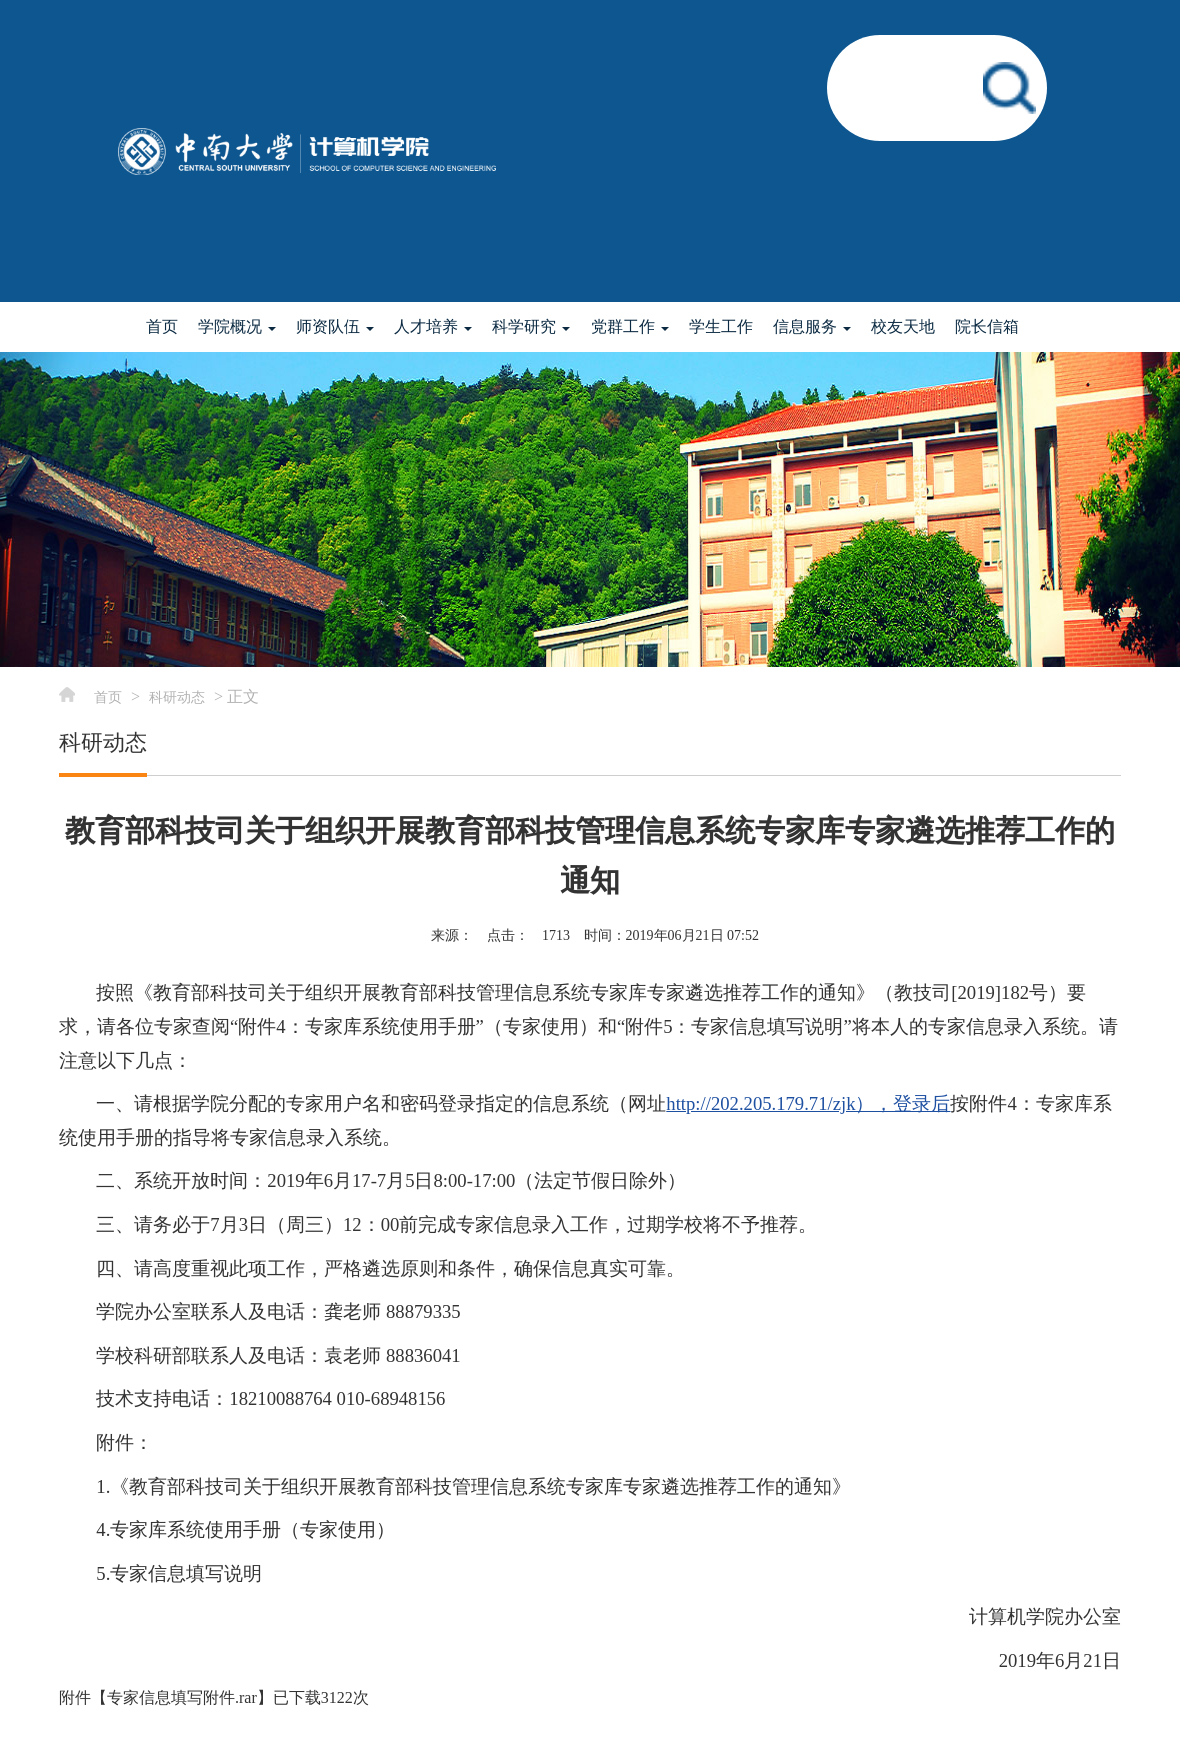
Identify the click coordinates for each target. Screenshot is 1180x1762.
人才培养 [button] (433, 326)
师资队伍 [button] (335, 326)
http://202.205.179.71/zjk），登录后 (808, 1103)
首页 (162, 326)
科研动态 (177, 697)
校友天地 (903, 326)
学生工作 (721, 326)
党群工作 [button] (630, 326)
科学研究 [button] (531, 326)
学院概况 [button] (237, 326)
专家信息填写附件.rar (182, 1697)
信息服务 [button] (812, 326)
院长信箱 (987, 326)
